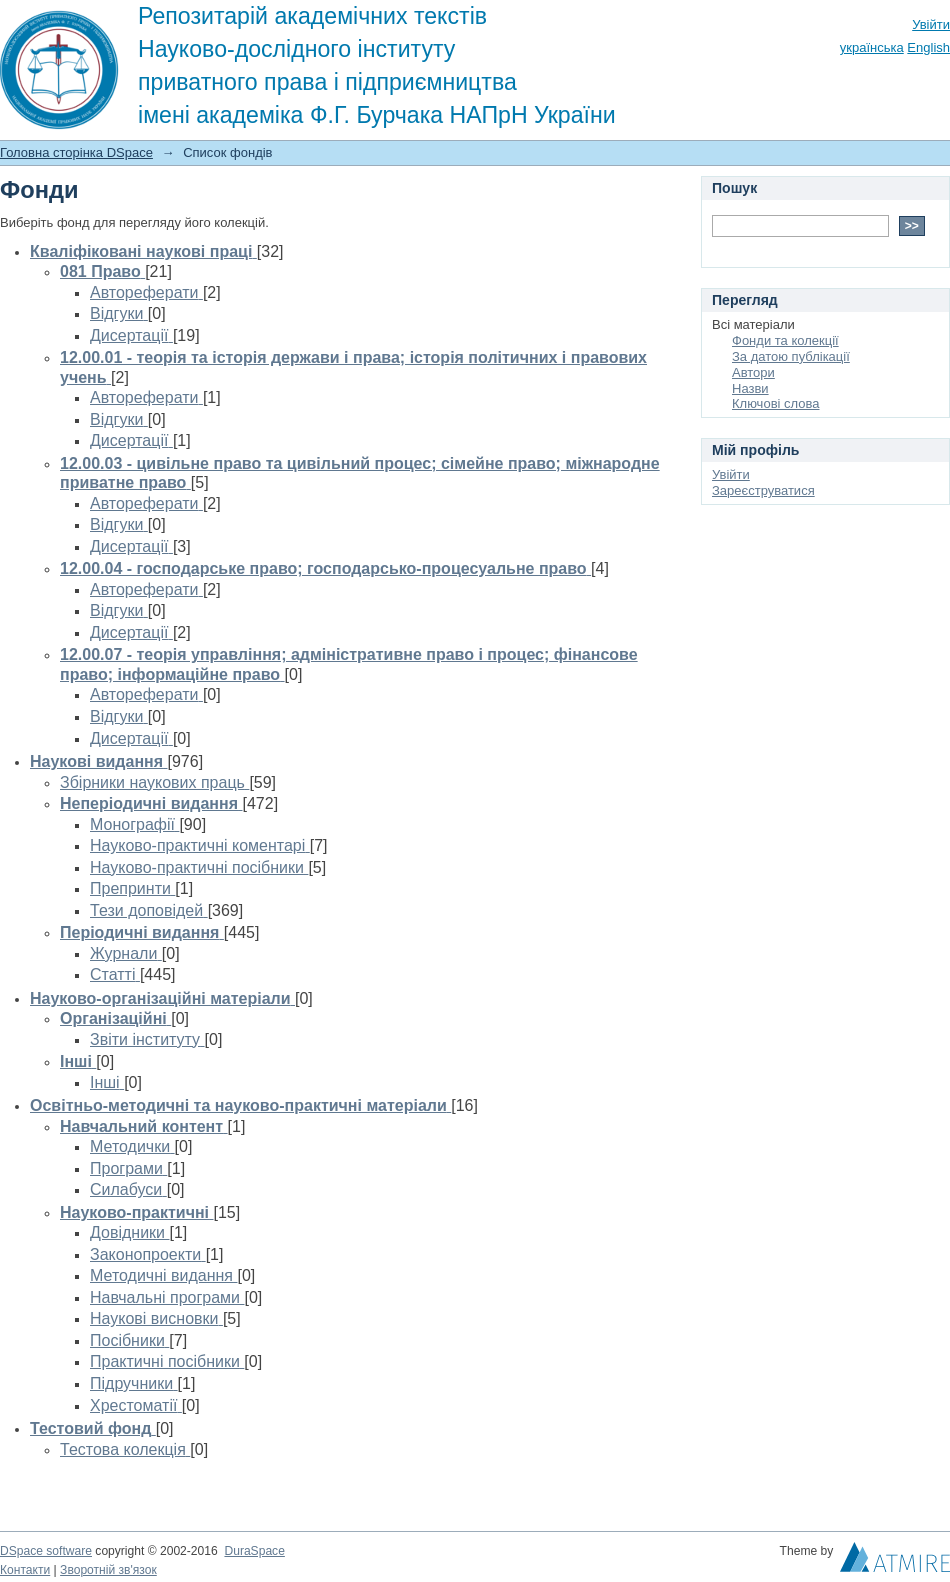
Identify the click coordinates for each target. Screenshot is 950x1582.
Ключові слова (775, 403)
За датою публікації (791, 356)
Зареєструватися (763, 490)
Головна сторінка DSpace (76, 152)
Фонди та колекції (785, 340)
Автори (753, 372)
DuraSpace (254, 1551)
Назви (750, 388)
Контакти (25, 1570)
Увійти (931, 24)
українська (872, 47)
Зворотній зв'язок (108, 1570)
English (928, 47)
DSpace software (46, 1551)
